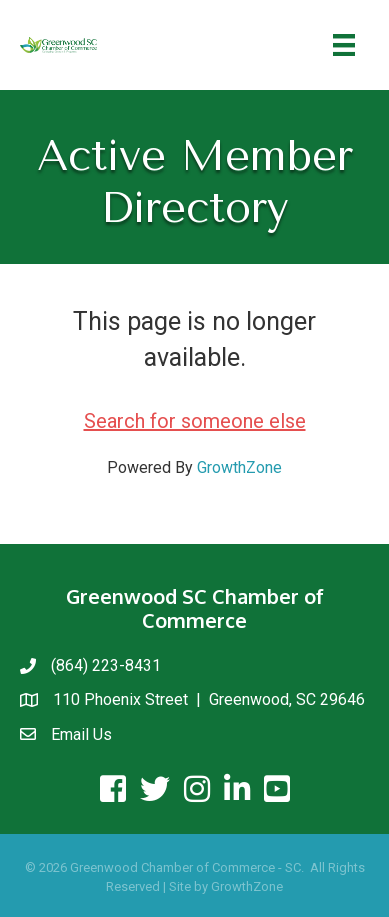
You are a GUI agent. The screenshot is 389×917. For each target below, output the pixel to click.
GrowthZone (239, 467)
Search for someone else (195, 421)
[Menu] (344, 45)
